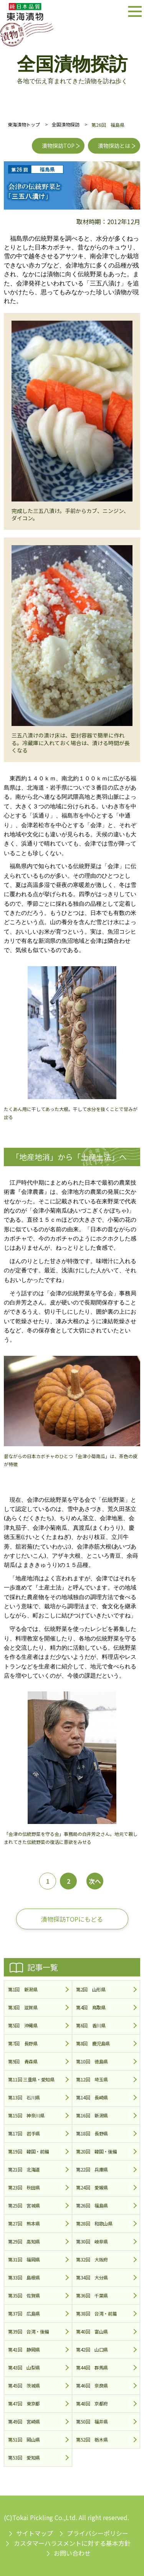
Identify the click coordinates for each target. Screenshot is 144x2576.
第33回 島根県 (24, 2277)
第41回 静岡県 (24, 2349)
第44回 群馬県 (92, 2367)
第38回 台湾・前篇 (96, 2313)
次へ (95, 1881)
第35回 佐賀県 (24, 2295)
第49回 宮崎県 (24, 2421)
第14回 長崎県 (92, 2097)
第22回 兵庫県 (92, 2169)
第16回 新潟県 (92, 2115)
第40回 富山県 (92, 2331)
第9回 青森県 (22, 2061)
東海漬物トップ (24, 124)
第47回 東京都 (24, 2403)
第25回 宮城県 (24, 2205)
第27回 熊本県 (24, 2223)
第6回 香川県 (90, 2025)
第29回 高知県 (24, 2241)
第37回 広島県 (24, 2313)
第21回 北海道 (24, 2169)
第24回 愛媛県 (92, 2187)
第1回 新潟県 (22, 1989)
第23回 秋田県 (24, 2187)
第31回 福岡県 (24, 2259)
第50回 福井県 (92, 2421)
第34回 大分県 (92, 2277)
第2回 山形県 (90, 1989)
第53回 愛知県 (24, 2457)
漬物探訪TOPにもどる (72, 1919)
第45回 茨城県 (24, 2385)
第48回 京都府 (92, 2403)
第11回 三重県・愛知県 (31, 2079)
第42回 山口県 (92, 2349)
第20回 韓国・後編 (96, 2151)
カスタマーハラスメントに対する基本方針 (72, 2543)
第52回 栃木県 (92, 2439)
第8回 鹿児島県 (93, 2043)
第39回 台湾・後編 (28, 2331)
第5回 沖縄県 (22, 2025)
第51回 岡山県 (24, 2439)
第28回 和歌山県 (94, 2223)
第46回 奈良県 (92, 2385)
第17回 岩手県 (24, 2133)
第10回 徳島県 (92, 2061)
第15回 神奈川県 (26, 2115)
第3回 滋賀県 (22, 2007)
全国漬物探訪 (65, 124)
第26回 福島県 (92, 2205)
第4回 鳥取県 (90, 2007)
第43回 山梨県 (24, 2367)
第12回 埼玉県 (92, 2079)
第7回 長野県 (22, 2043)
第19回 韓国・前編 (28, 2151)
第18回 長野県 (92, 2133)
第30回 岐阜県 (92, 2241)
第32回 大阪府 (92, 2259)
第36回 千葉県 (92, 2295)
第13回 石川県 (24, 2097)
